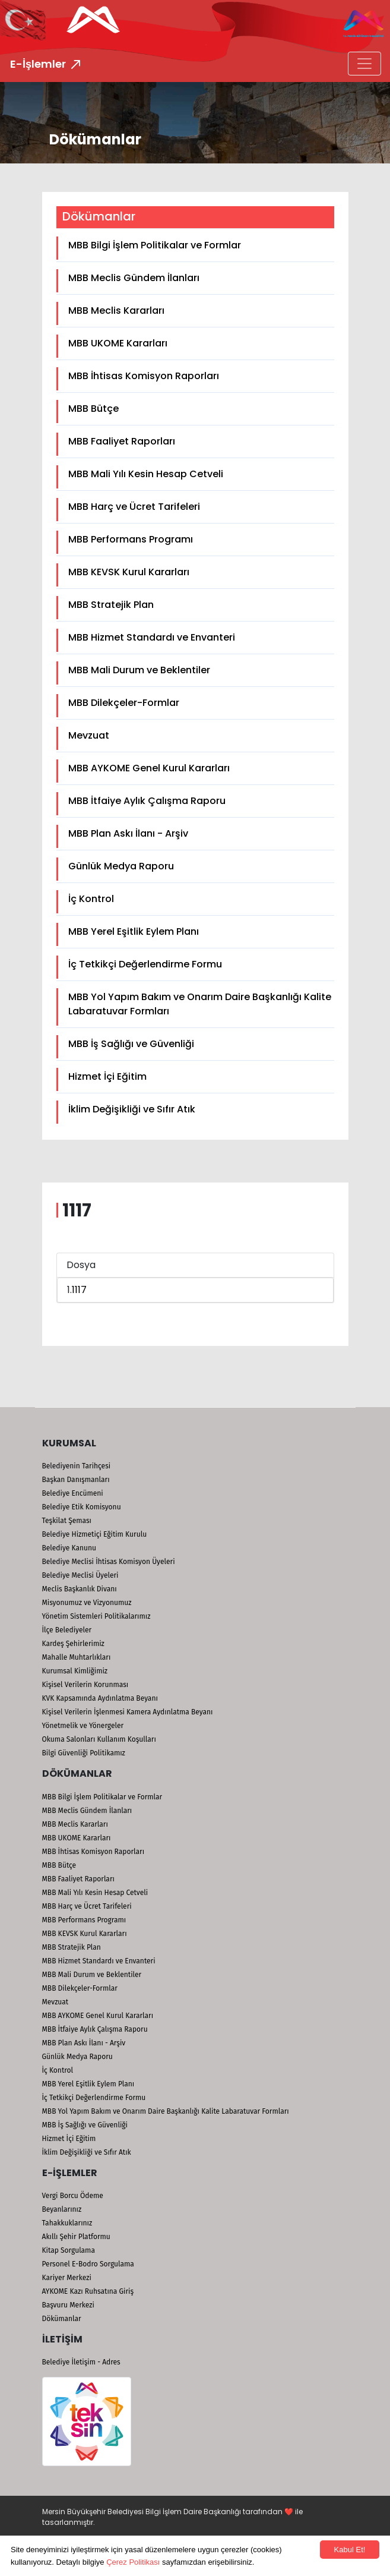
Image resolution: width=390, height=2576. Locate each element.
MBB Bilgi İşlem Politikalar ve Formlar (154, 245)
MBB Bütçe (93, 408)
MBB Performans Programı (130, 539)
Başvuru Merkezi (68, 2305)
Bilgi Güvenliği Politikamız (83, 1753)
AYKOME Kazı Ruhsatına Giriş (88, 2291)
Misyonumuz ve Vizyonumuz (87, 1602)
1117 (79, 1290)
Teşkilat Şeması (66, 1520)
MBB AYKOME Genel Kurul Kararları (149, 768)
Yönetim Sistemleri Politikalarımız (96, 1616)
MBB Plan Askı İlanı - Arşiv (128, 833)
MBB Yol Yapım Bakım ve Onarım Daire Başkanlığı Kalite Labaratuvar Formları (199, 1004)
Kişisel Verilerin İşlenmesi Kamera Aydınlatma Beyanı (127, 1712)
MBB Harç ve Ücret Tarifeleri (134, 506)
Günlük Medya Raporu (121, 866)
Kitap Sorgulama (68, 2250)
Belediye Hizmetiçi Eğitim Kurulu (94, 1534)
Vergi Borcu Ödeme (72, 2196)
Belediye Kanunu (69, 1548)
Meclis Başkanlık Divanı (79, 1589)
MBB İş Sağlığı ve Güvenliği (131, 1044)
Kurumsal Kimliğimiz (75, 1671)
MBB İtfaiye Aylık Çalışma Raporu (147, 801)
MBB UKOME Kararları (117, 343)
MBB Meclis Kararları (116, 310)
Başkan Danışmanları (76, 1479)
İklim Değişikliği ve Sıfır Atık (131, 1109)
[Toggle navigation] (364, 63)
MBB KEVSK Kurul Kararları (128, 572)
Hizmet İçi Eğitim (107, 1076)
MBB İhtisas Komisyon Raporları (143, 376)
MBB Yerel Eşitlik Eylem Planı (133, 931)
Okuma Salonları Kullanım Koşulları (99, 1739)
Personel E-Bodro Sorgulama (88, 2264)
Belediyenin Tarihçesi (76, 1466)
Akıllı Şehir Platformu (76, 2237)
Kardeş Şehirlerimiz (73, 1643)
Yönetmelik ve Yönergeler (83, 1725)
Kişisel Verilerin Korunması (85, 1684)
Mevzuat (88, 735)
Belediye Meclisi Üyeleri (80, 1575)
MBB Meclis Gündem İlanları (133, 278)
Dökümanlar (61, 2319)
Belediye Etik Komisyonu (81, 1507)
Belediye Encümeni (72, 1493)
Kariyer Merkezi (66, 2278)
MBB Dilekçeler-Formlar (123, 703)
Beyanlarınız (62, 2209)
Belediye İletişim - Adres (81, 2362)
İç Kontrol (91, 899)
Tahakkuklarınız (67, 2223)
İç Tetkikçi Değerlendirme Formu (145, 964)
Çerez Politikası (133, 2562)
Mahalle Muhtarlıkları (76, 1657)
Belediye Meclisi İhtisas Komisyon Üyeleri (108, 1561)
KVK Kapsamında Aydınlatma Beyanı (100, 1698)
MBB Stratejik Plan (111, 604)
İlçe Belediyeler (67, 1630)
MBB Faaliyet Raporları (121, 441)
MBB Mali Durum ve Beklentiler (139, 670)
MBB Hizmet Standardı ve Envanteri (151, 637)
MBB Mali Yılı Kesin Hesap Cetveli (145, 474)
